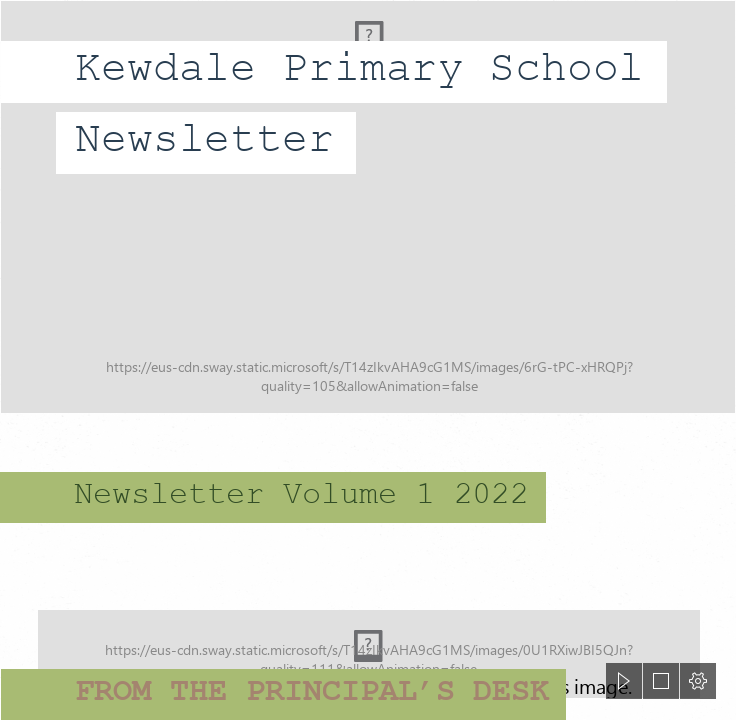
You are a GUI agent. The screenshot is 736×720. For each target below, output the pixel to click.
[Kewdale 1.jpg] (368, 207)
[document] (368, 360)
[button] (624, 681)
